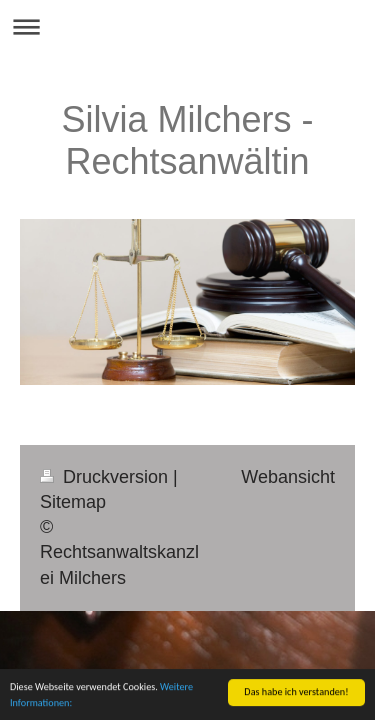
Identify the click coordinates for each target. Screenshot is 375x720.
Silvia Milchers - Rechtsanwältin (187, 140)
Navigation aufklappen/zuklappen (187, 26)
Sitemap (73, 502)
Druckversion (106, 477)
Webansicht (288, 477)
